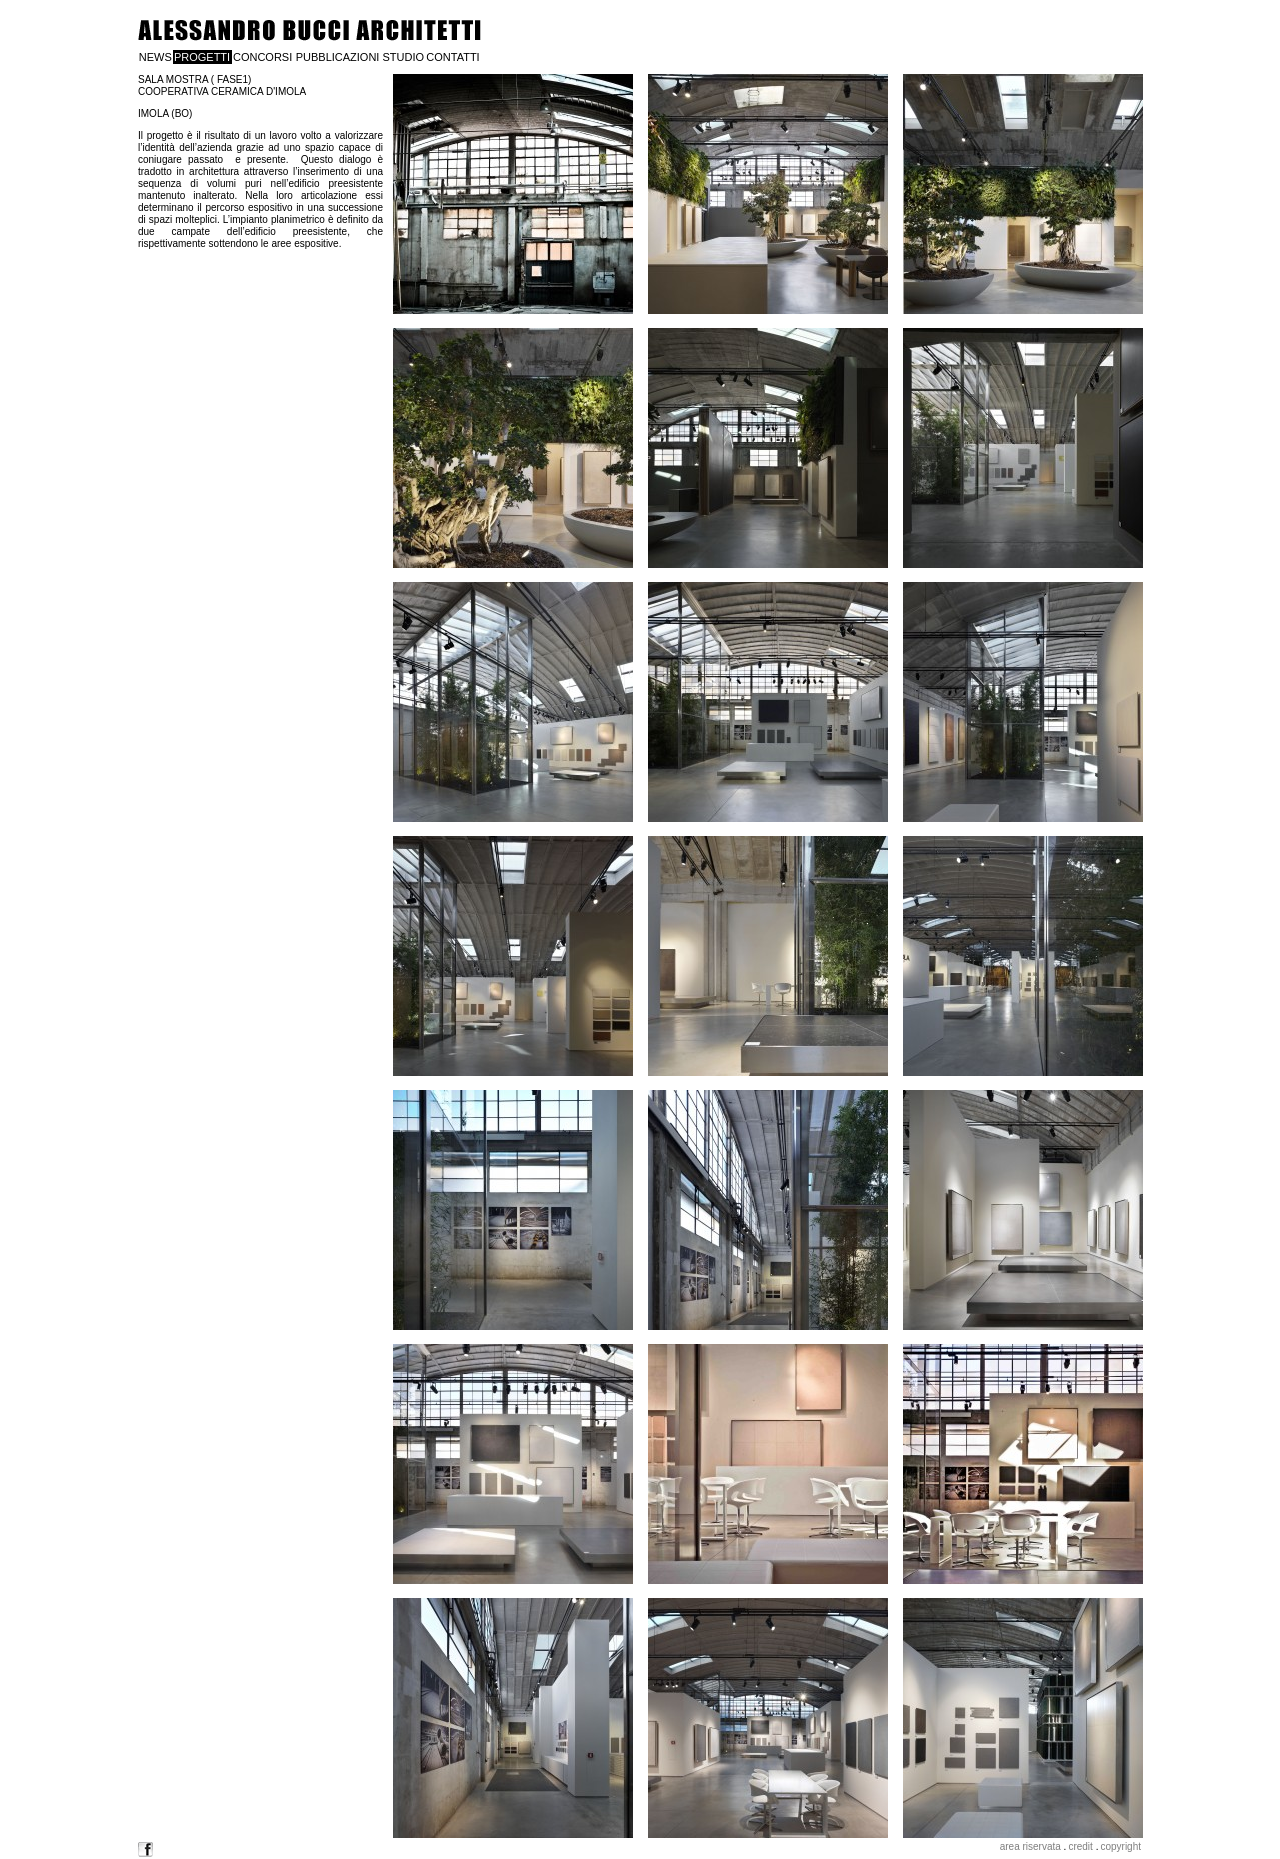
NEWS (155, 57)
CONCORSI (262, 57)
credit (1080, 1846)
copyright (1120, 1846)
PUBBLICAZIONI (338, 57)
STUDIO (403, 57)
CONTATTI (452, 57)
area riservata (1030, 1846)
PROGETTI (202, 57)
